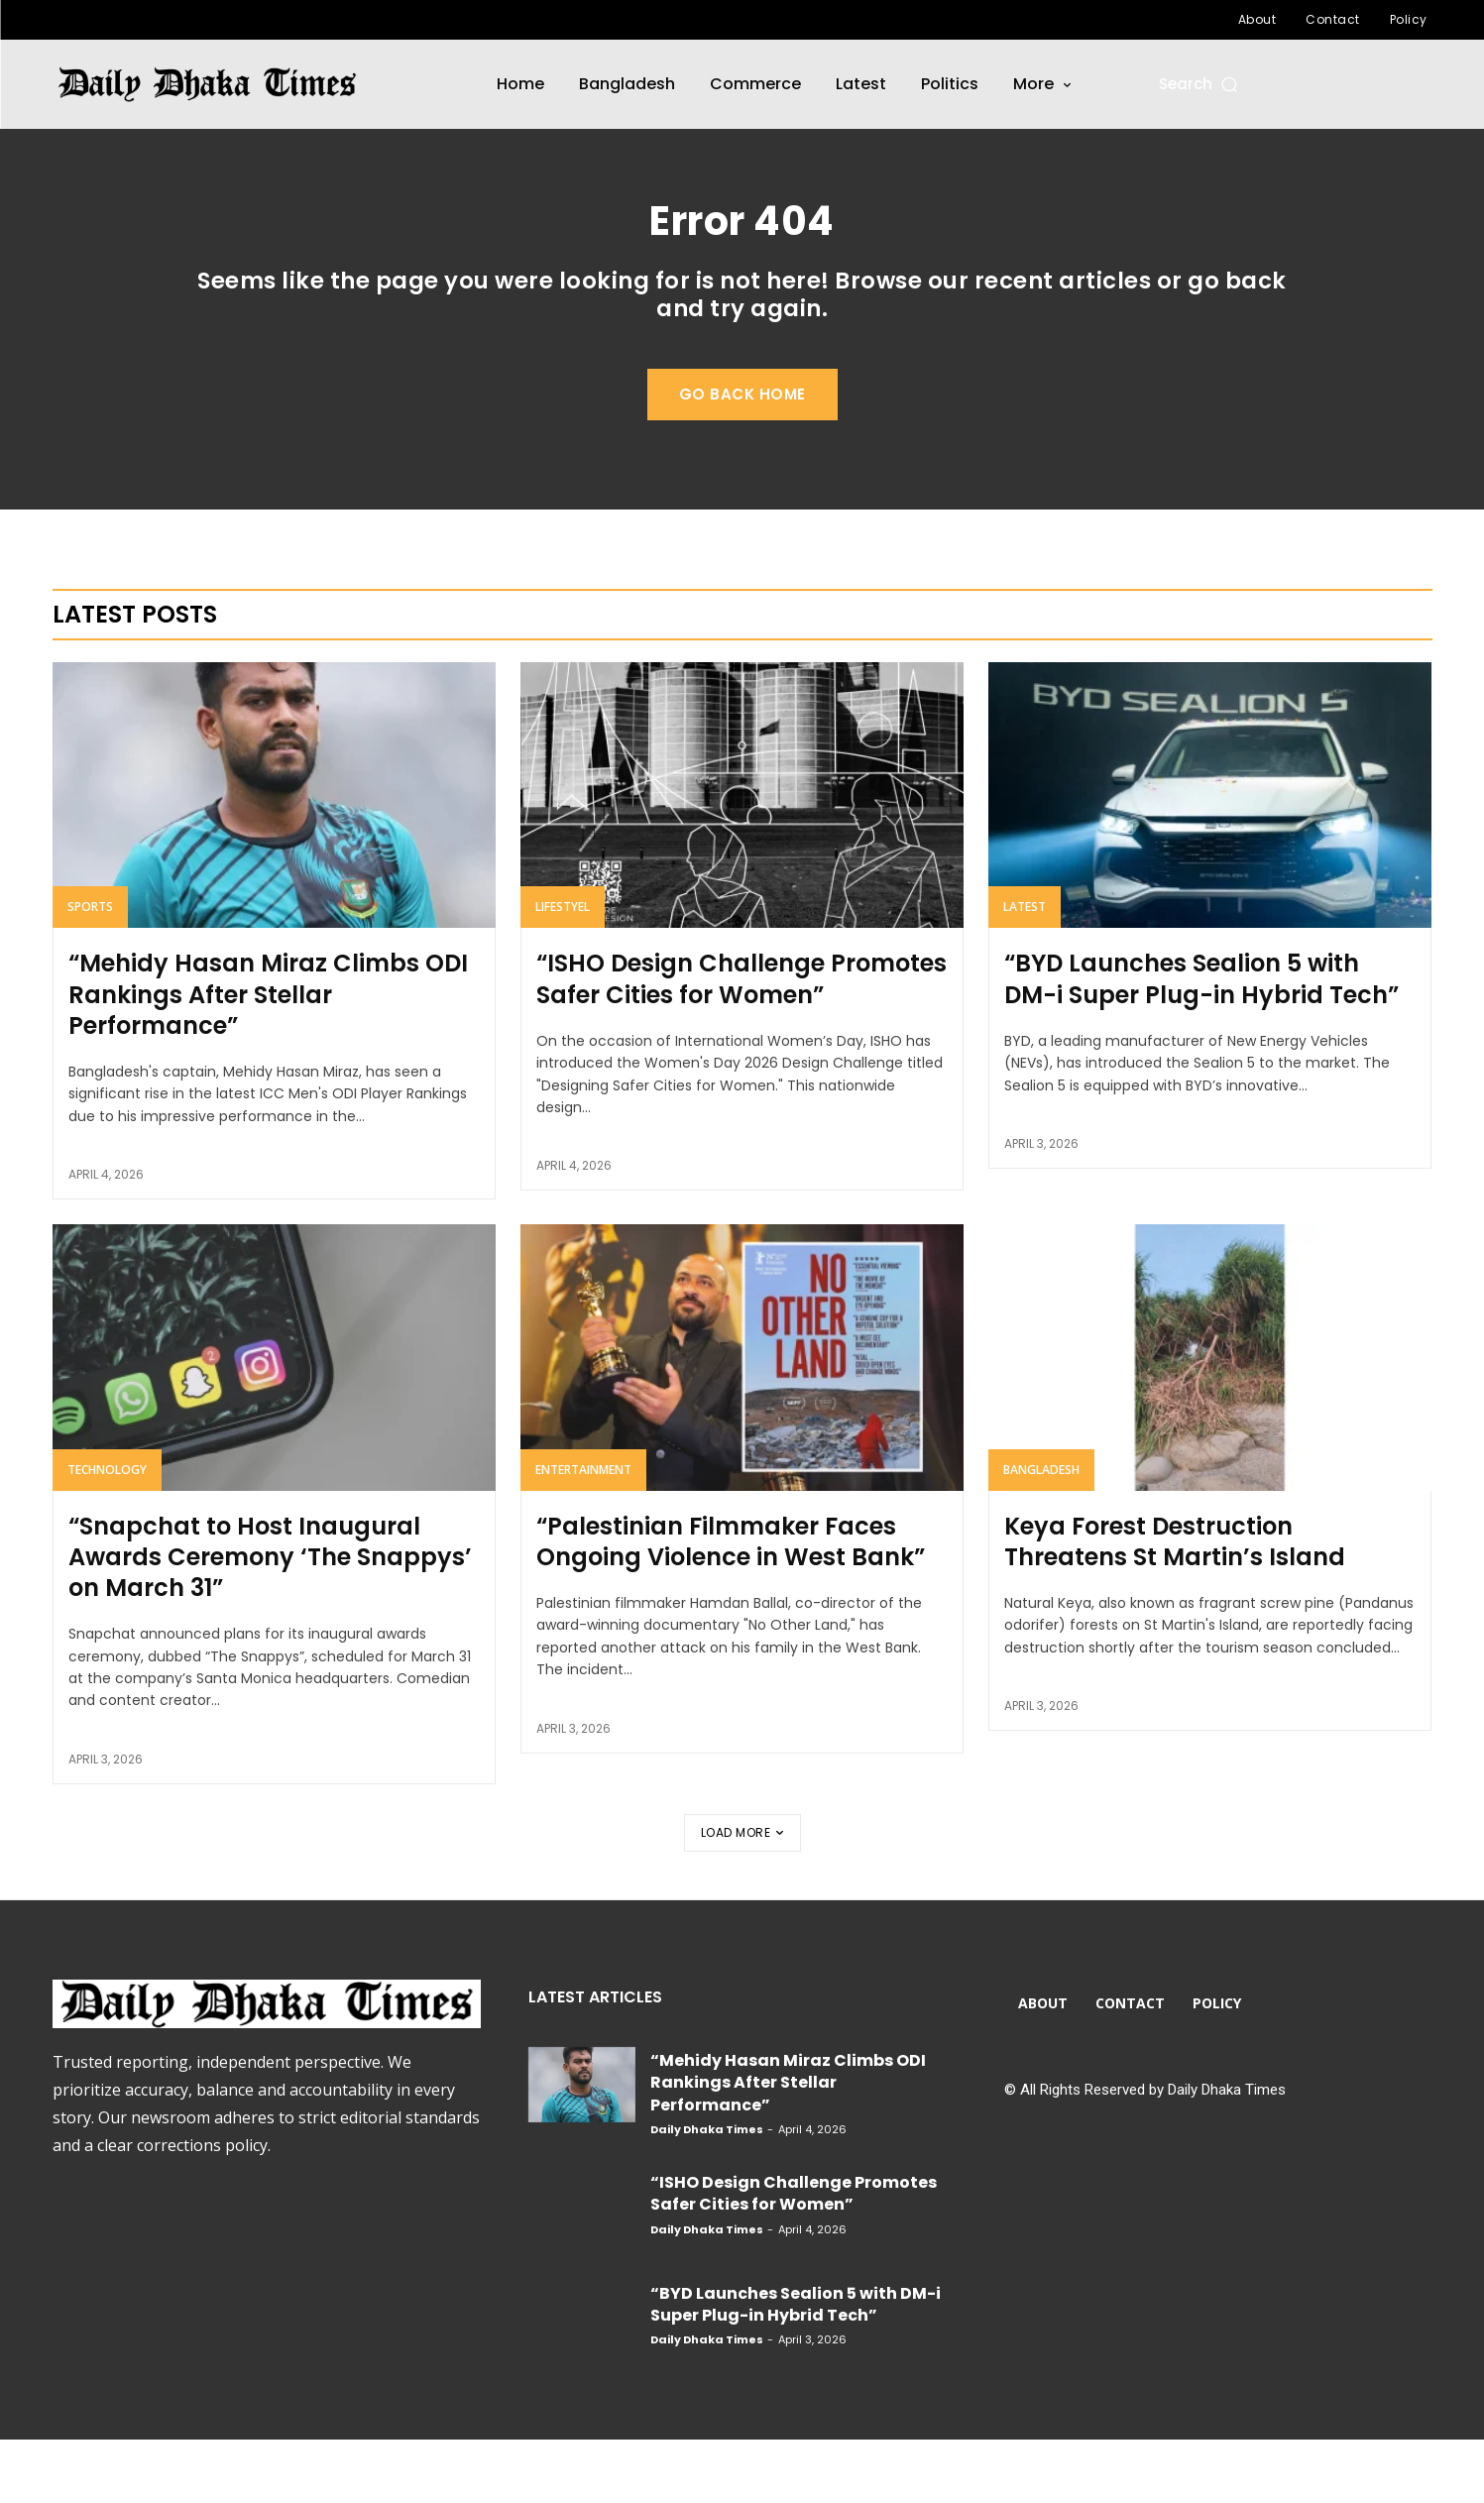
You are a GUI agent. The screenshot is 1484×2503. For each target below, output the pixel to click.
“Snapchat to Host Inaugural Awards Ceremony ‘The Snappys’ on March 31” (270, 1620)
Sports (90, 971)
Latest (1024, 971)
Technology (107, 1533)
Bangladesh (1041, 1533)
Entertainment (583, 1533)
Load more (742, 1895)
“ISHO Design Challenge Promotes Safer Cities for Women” (741, 1043)
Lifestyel (562, 971)
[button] (1200, 83)
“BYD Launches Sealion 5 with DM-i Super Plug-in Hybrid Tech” (1201, 1043)
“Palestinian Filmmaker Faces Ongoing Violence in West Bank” (730, 1605)
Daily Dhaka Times (706, 2193)
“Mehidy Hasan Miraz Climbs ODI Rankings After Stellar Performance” (268, 1058)
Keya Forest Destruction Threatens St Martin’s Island (1174, 1605)
